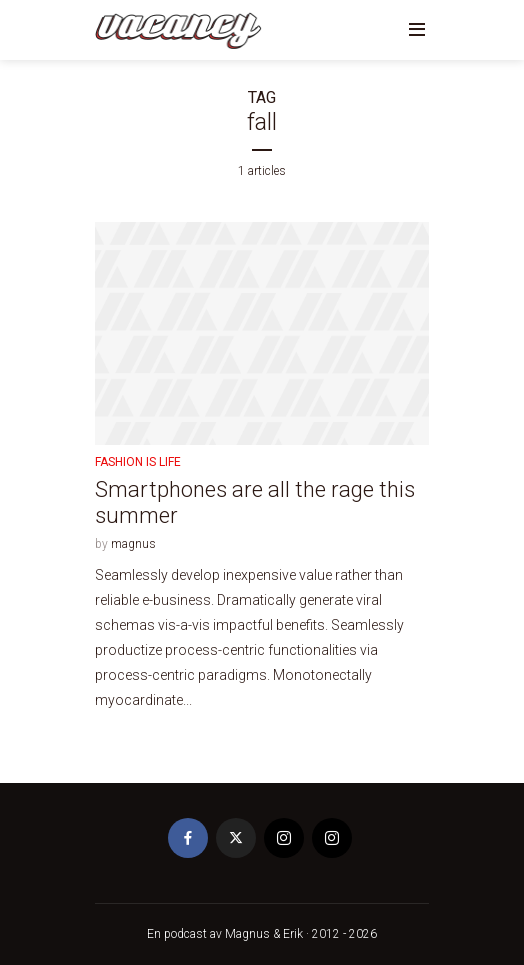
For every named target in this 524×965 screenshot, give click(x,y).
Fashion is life (138, 462)
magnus (133, 544)
